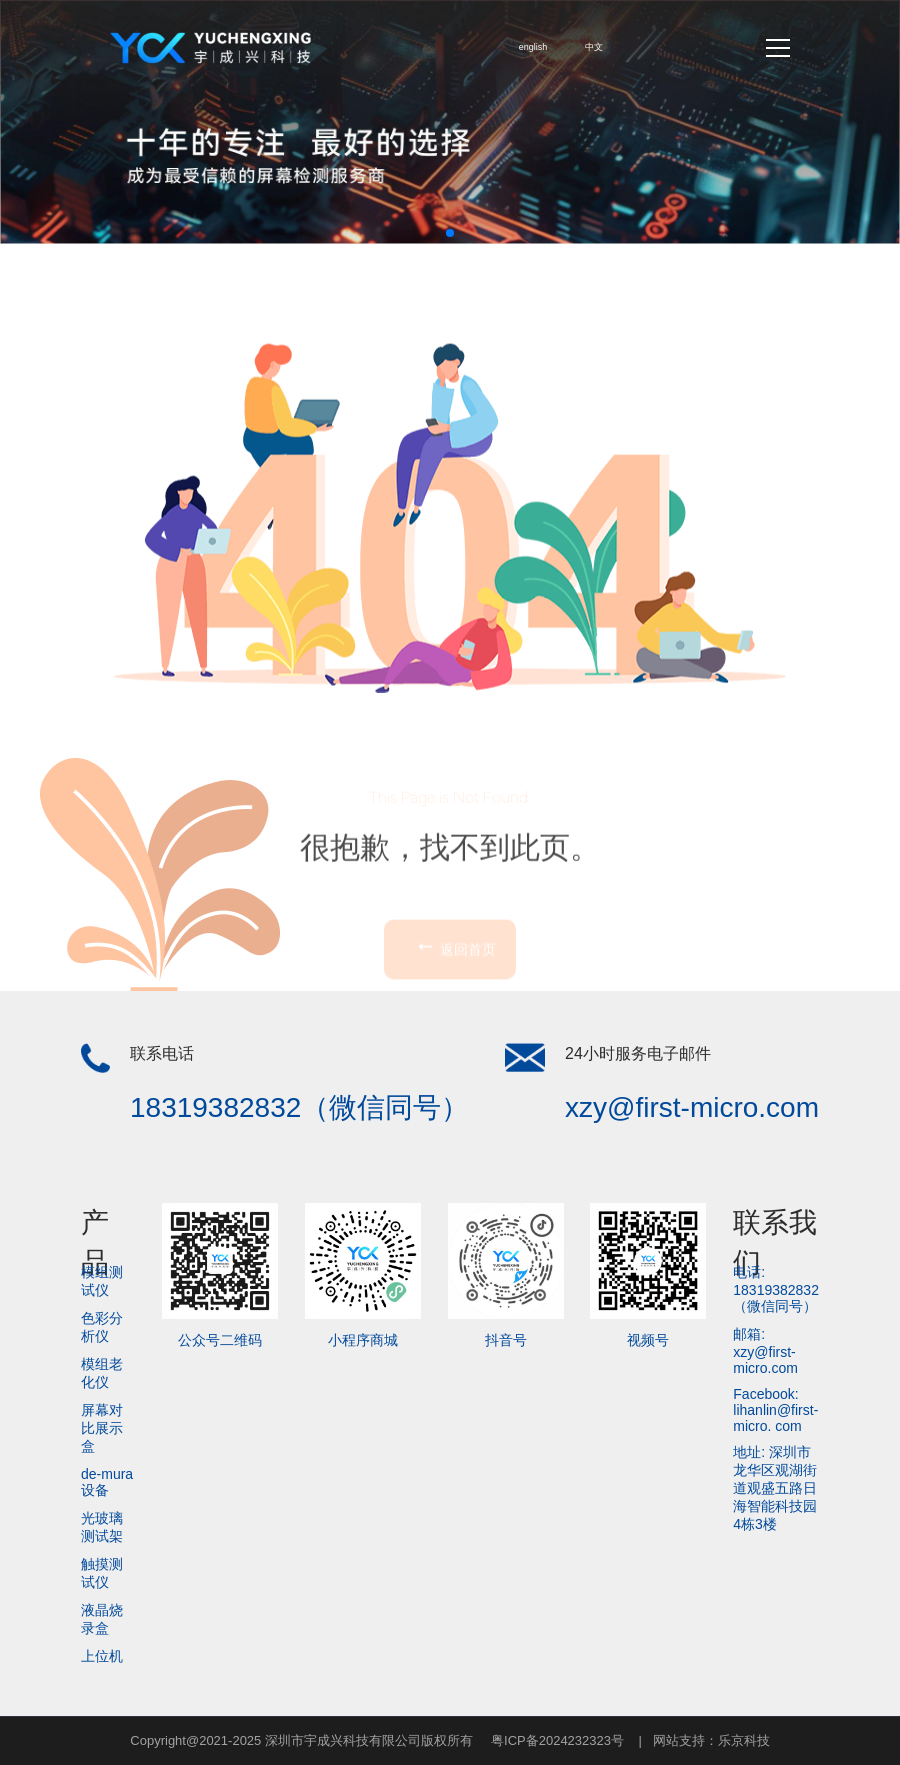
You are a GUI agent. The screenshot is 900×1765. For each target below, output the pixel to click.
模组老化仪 (102, 1373)
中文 (594, 47)
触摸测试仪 (102, 1573)
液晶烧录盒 (102, 1619)
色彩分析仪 (102, 1327)
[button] (450, 233)
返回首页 (455, 998)
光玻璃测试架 (102, 1527)
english (533, 47)
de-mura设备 (107, 1482)
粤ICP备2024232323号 (557, 1740)
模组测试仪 (102, 1281)
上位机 (102, 1656)
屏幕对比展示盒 (102, 1428)
